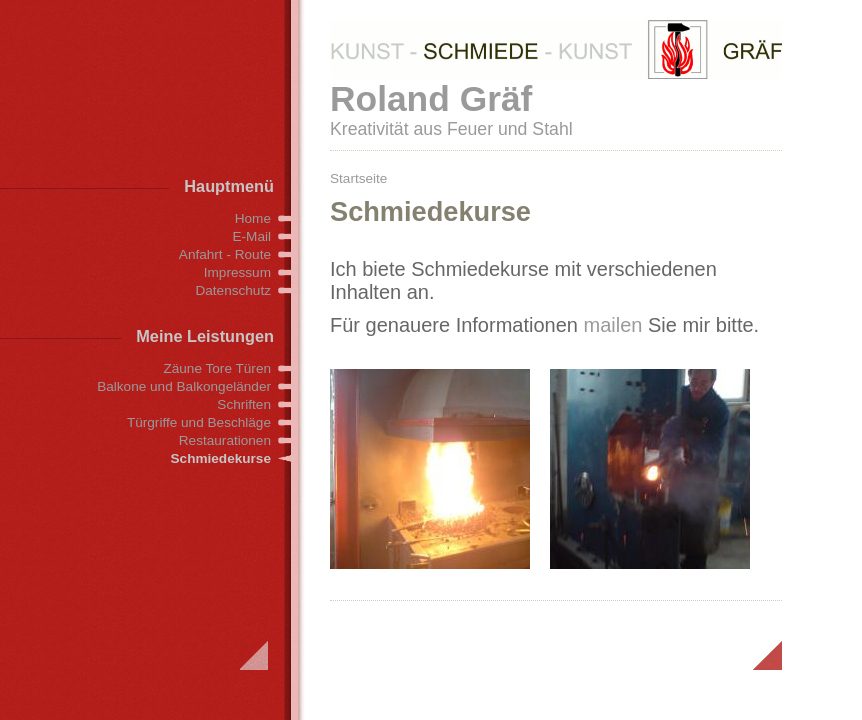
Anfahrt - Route (225, 254)
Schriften (244, 404)
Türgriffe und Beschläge (199, 422)
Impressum (237, 272)
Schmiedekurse (221, 458)
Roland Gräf (431, 98)
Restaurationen (225, 440)
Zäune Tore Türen (217, 368)
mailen (613, 325)
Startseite (358, 178)
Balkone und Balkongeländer (184, 386)
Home (253, 218)
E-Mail (251, 236)
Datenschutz (233, 290)
